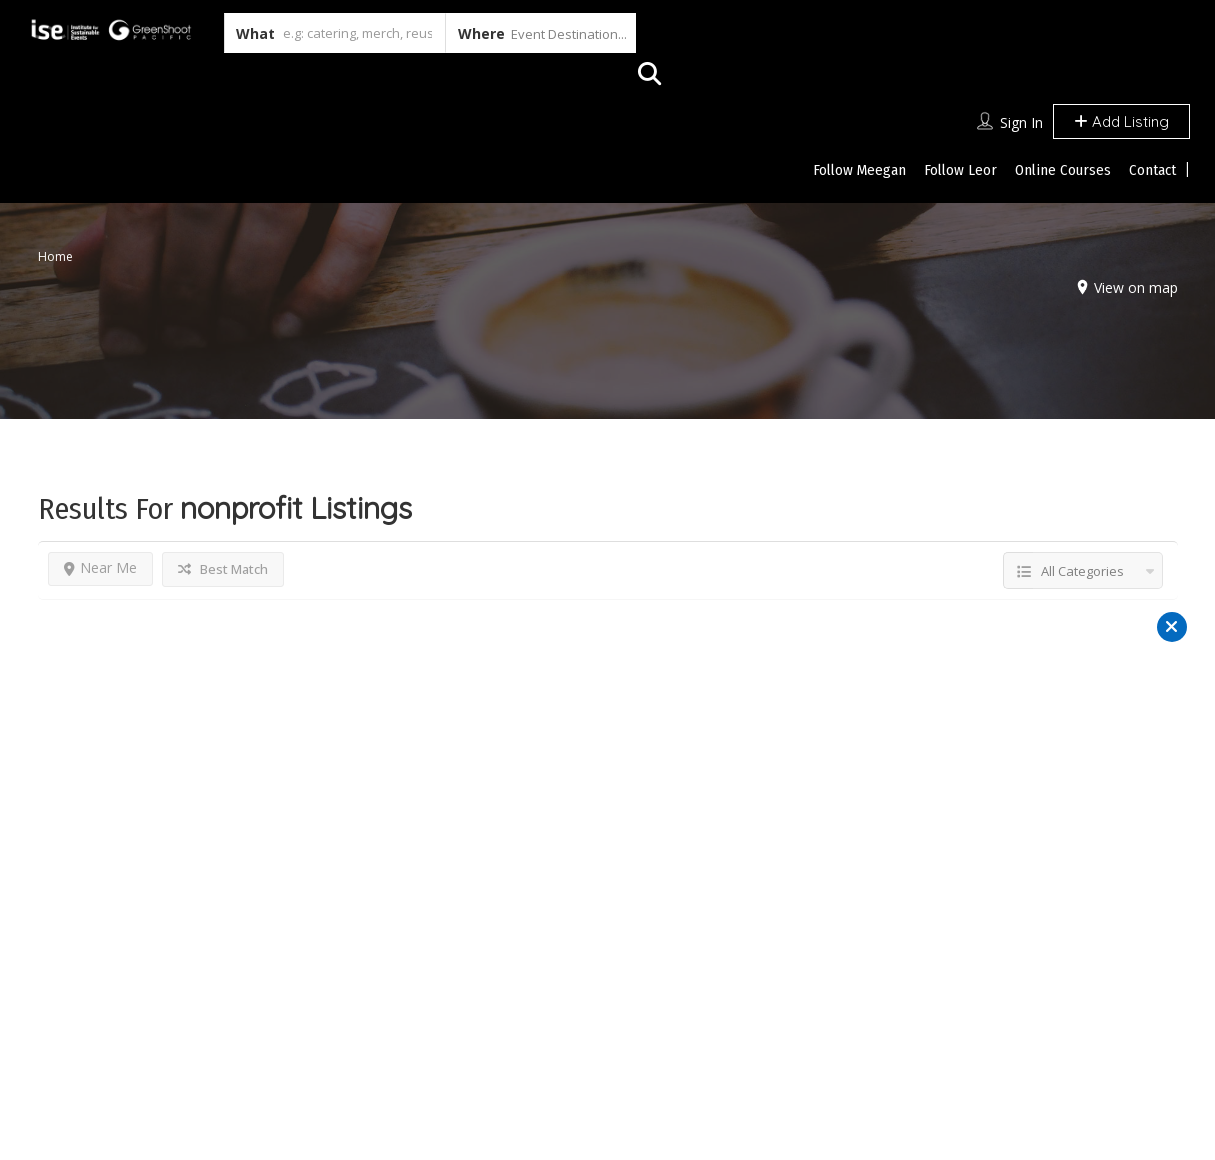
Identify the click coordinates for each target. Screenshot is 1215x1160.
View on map (1131, 287)
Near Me (100, 567)
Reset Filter (607, 848)
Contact (1152, 170)
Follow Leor (960, 170)
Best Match (223, 569)
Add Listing (1121, 121)
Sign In (1021, 122)
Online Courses (1063, 170)
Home (55, 256)
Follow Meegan (859, 170)
